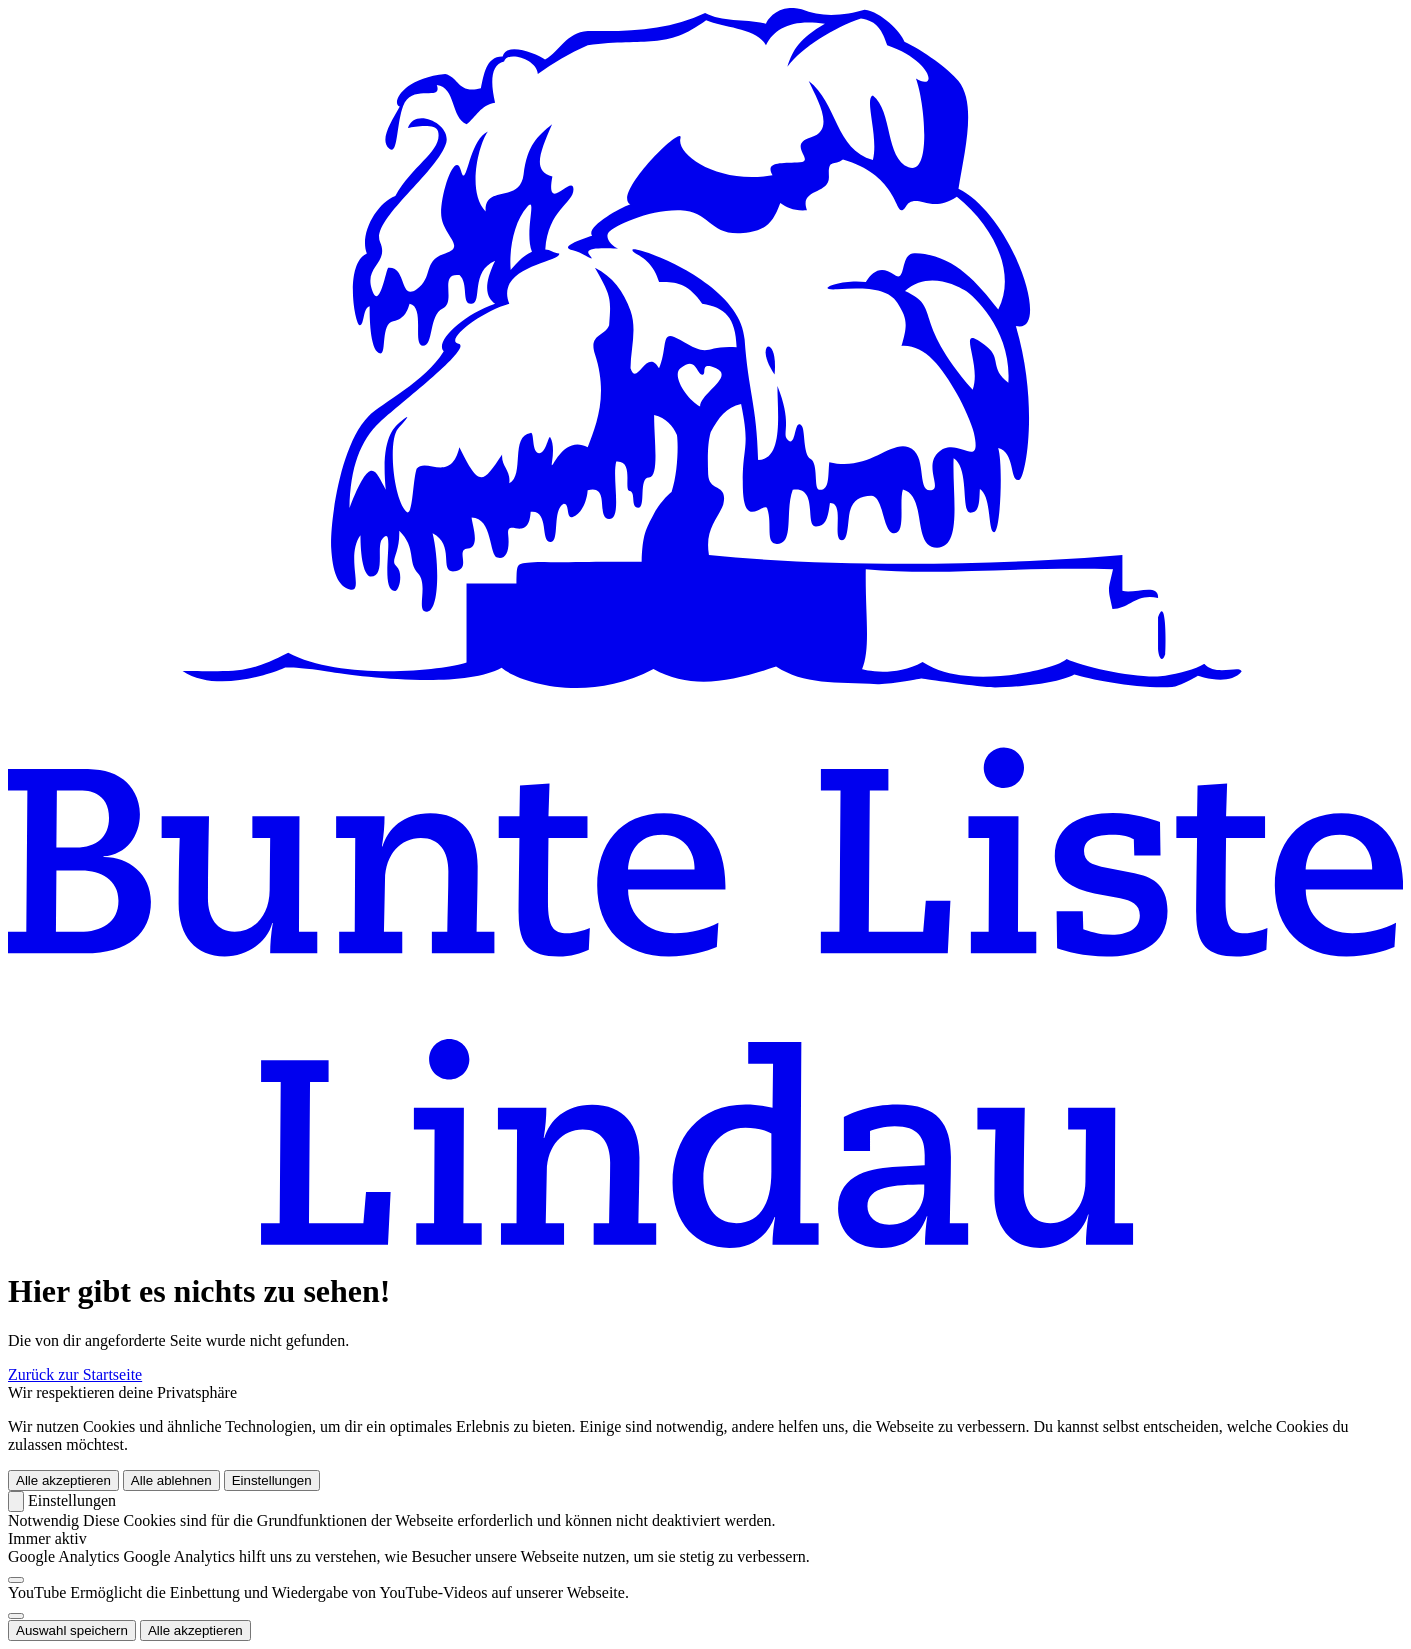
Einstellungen (272, 1480)
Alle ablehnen (171, 1480)
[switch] (16, 1580)
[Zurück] (16, 1501)
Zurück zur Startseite (75, 1374)
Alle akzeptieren (63, 1480)
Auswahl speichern (72, 1630)
